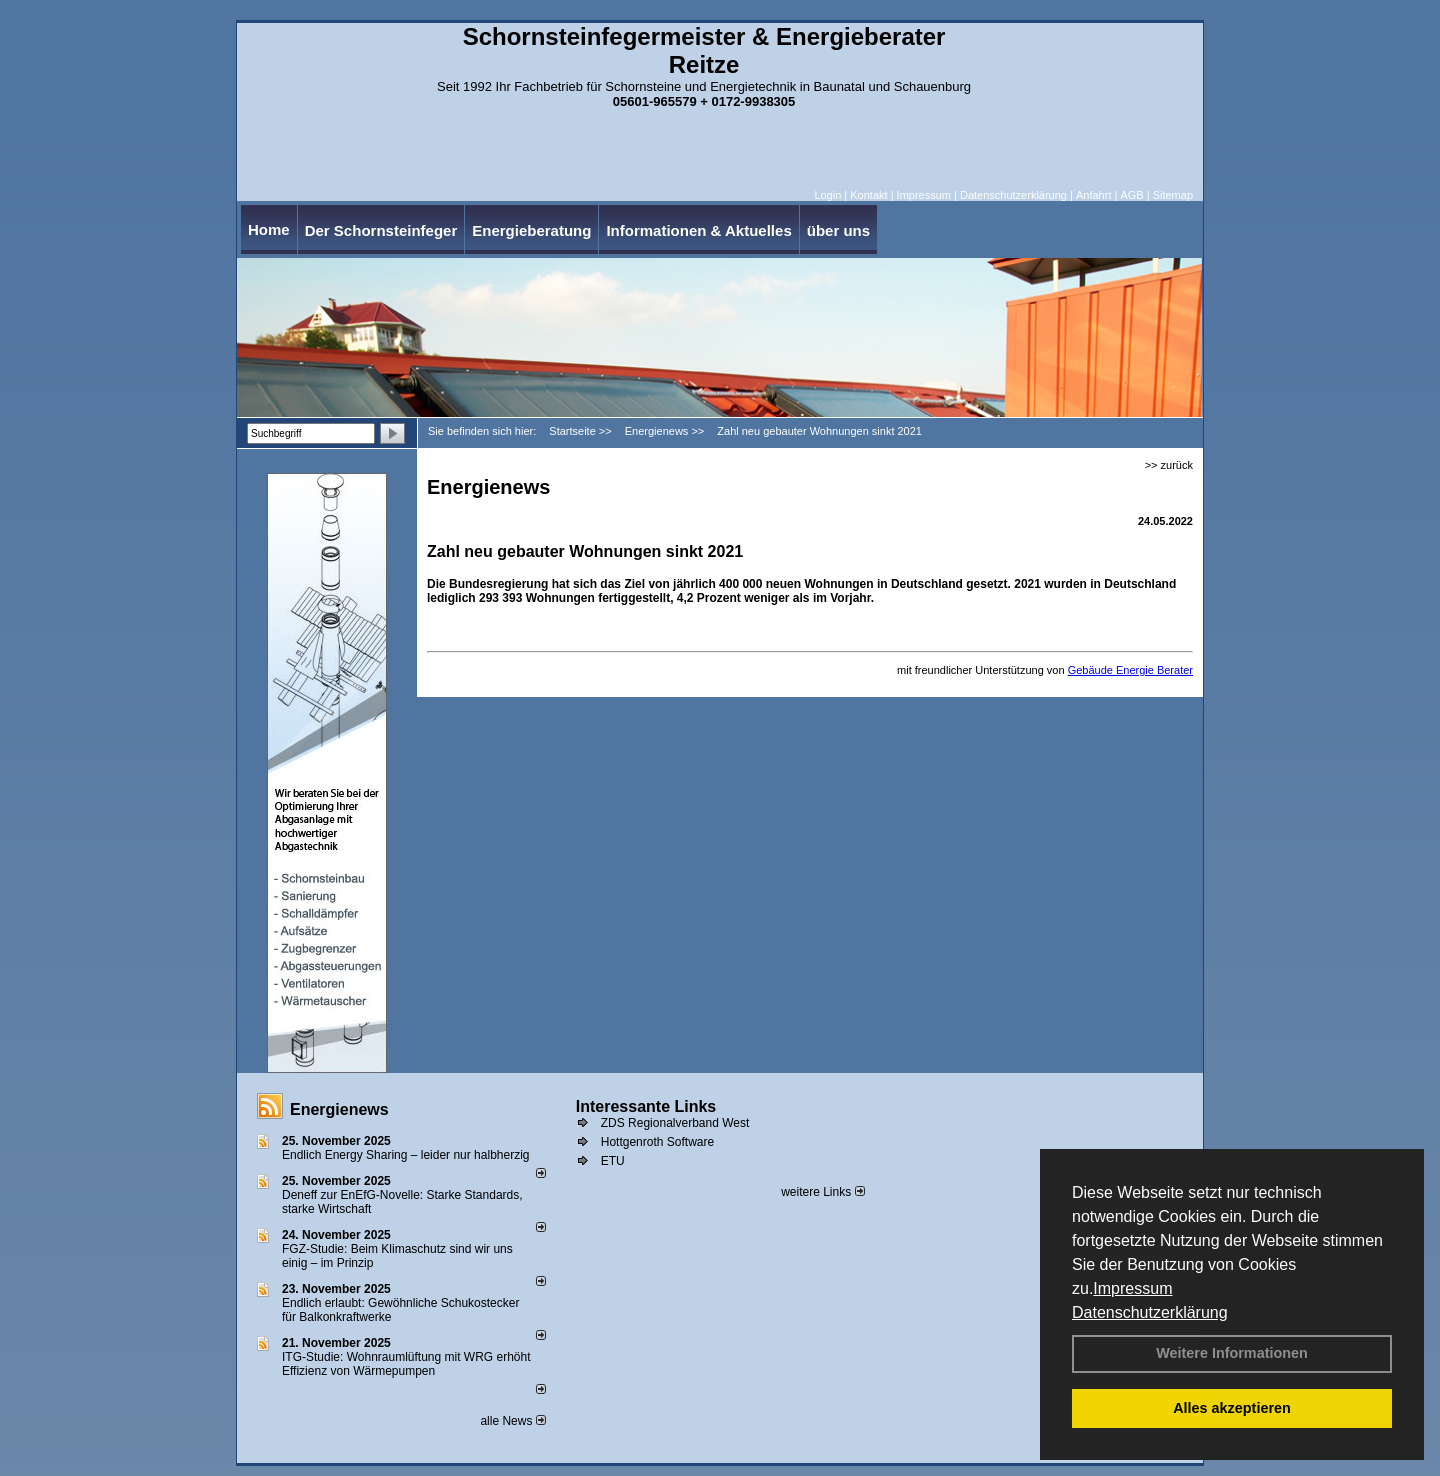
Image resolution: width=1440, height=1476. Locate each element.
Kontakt (868, 195)
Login (827, 195)
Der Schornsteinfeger (381, 230)
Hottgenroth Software (657, 1142)
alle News (512, 1421)
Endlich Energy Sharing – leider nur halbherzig (405, 1155)
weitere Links (822, 1192)
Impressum (1132, 1288)
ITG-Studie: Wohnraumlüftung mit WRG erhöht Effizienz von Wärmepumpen (406, 1364)
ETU (613, 1161)
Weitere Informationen (1232, 1353)
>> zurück (1169, 465)
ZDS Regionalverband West (675, 1123)
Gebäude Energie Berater (1130, 670)
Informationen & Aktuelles (698, 230)
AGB (1131, 195)
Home (269, 229)
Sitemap (1173, 195)
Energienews (339, 1109)
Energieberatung (531, 230)
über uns (838, 230)
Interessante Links (646, 1106)
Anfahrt (1093, 195)
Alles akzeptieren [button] (1232, 1408)
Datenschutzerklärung (1150, 1312)
